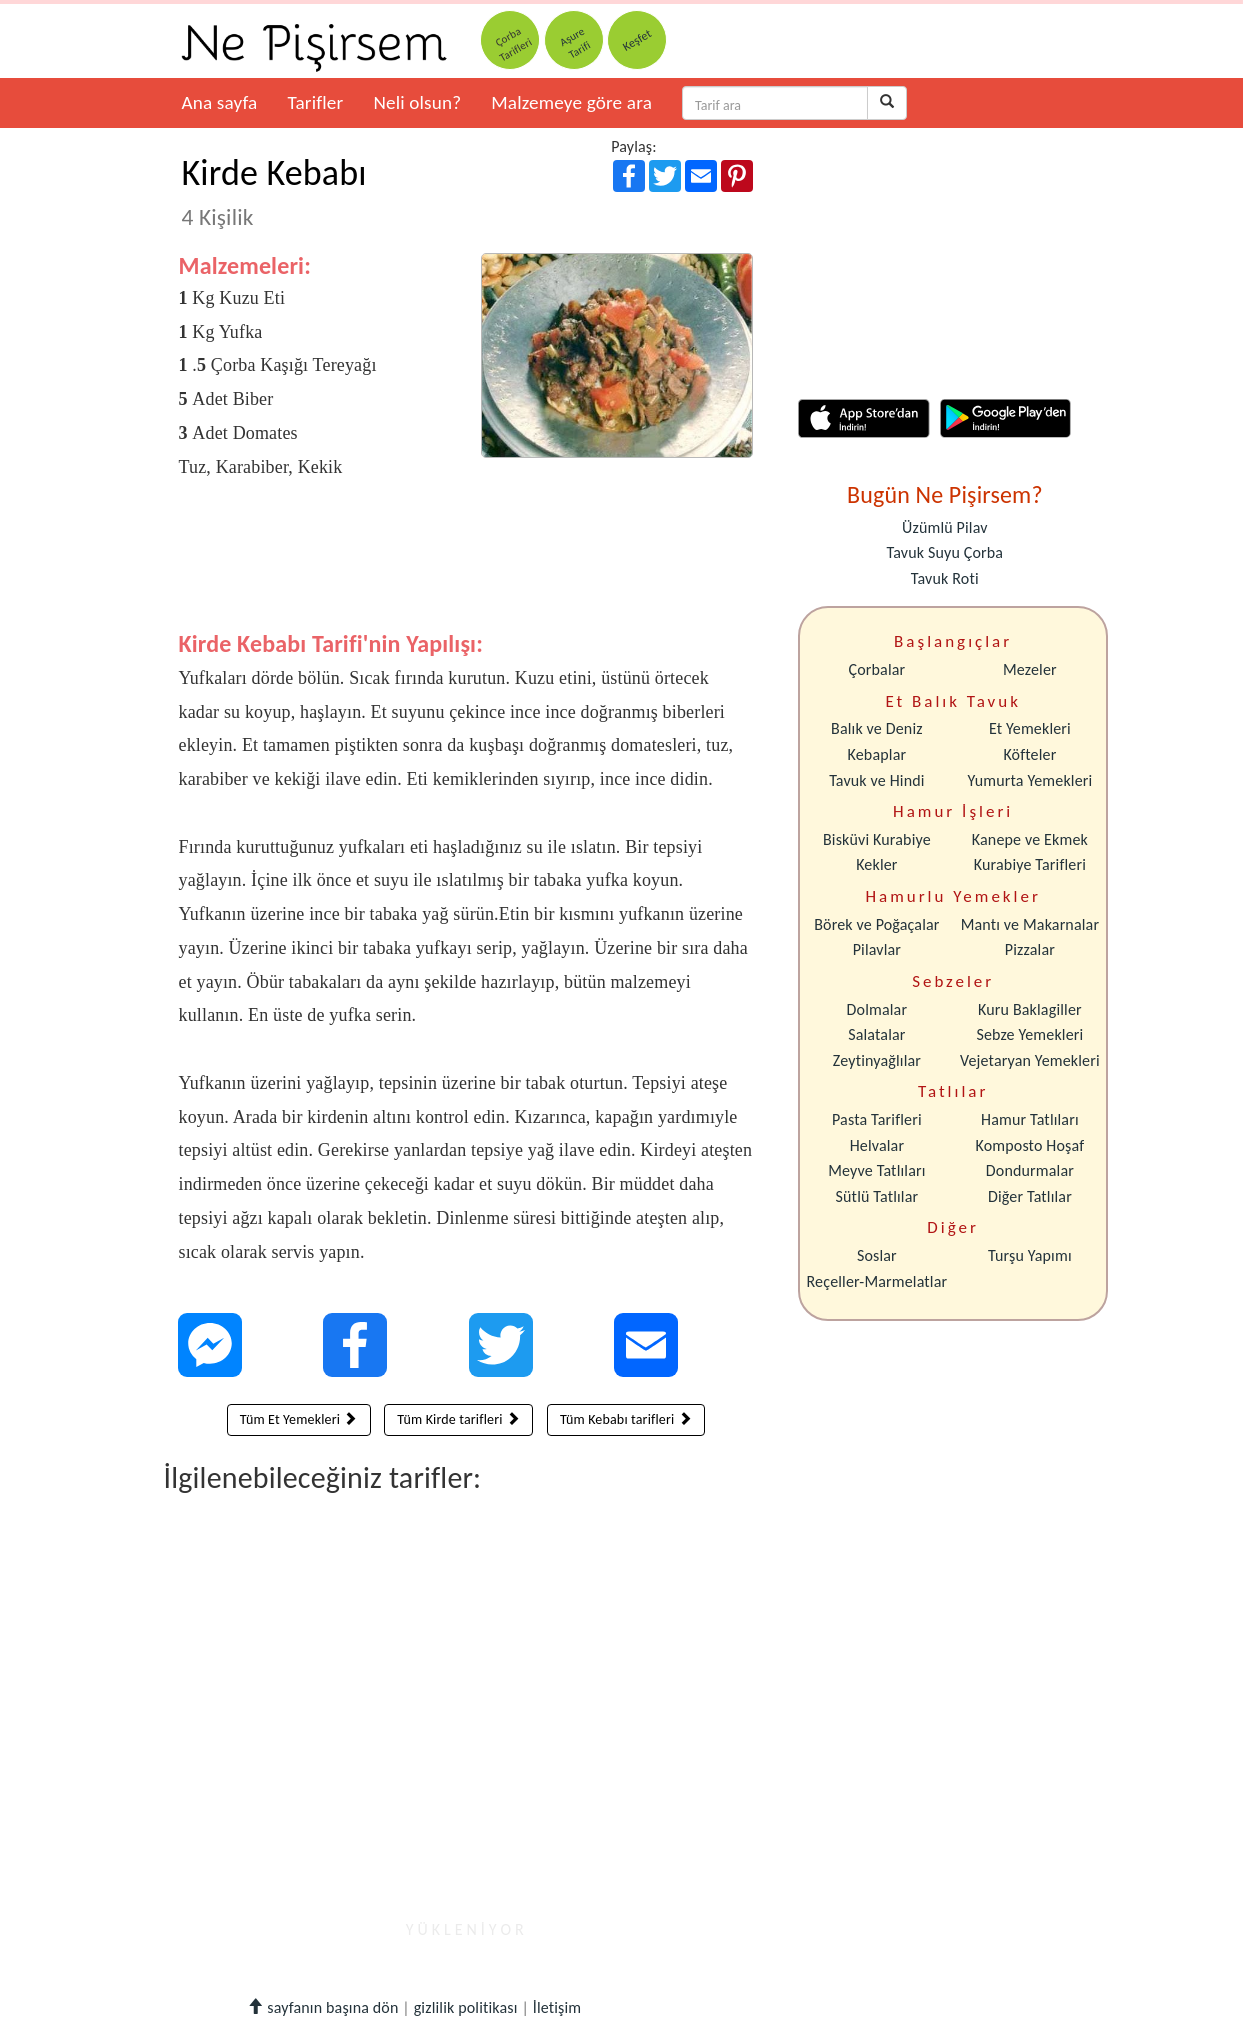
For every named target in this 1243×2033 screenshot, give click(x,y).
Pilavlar (877, 949)
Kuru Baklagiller (1030, 1009)
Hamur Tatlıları (1030, 1119)
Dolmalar (877, 1009)
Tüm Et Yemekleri (299, 1419)
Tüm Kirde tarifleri (458, 1419)
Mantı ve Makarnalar (1030, 924)
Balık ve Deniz (877, 728)
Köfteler (1029, 754)
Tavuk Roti (945, 578)
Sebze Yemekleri (1029, 1034)
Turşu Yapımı (1030, 1255)
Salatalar (876, 1034)
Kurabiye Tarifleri (1030, 864)
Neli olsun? (417, 102)
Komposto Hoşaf (1030, 1145)
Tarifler (315, 102)
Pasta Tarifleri (877, 1119)
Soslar (877, 1255)
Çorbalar (876, 669)
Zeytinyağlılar (877, 1060)
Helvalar (877, 1145)
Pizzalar (1030, 949)
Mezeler (1030, 669)
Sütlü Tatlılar (877, 1196)
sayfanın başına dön (322, 2007)
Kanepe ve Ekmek (1030, 839)
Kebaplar (877, 754)
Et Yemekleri (1030, 728)
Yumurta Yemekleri (1029, 780)
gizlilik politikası (466, 2007)
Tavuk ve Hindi (876, 780)
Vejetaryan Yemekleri (1030, 1060)
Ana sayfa (220, 102)
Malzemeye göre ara (571, 102)
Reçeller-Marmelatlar (877, 1281)
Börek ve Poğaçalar (876, 924)
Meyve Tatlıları (876, 1170)
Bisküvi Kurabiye (877, 839)
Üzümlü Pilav (945, 527)
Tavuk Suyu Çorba (944, 552)
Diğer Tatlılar (1030, 1196)
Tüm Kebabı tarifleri (626, 1419)
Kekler (876, 864)
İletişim (557, 2007)
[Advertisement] (466, 570)
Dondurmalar (1030, 1170)
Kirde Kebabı (274, 191)
